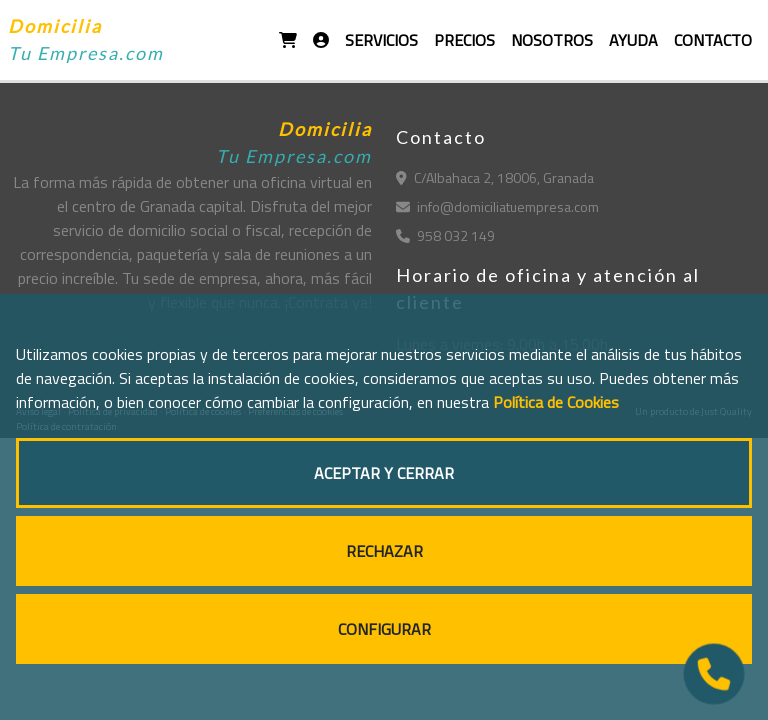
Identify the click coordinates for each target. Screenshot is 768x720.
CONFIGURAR (384, 629)
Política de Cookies (556, 402)
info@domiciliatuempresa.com (497, 206)
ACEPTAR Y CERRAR (384, 473)
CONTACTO (713, 40)
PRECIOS (464, 40)
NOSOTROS (552, 40)
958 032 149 (445, 235)
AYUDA (633, 40)
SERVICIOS (381, 40)
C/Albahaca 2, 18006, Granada (495, 177)
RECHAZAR (384, 551)
